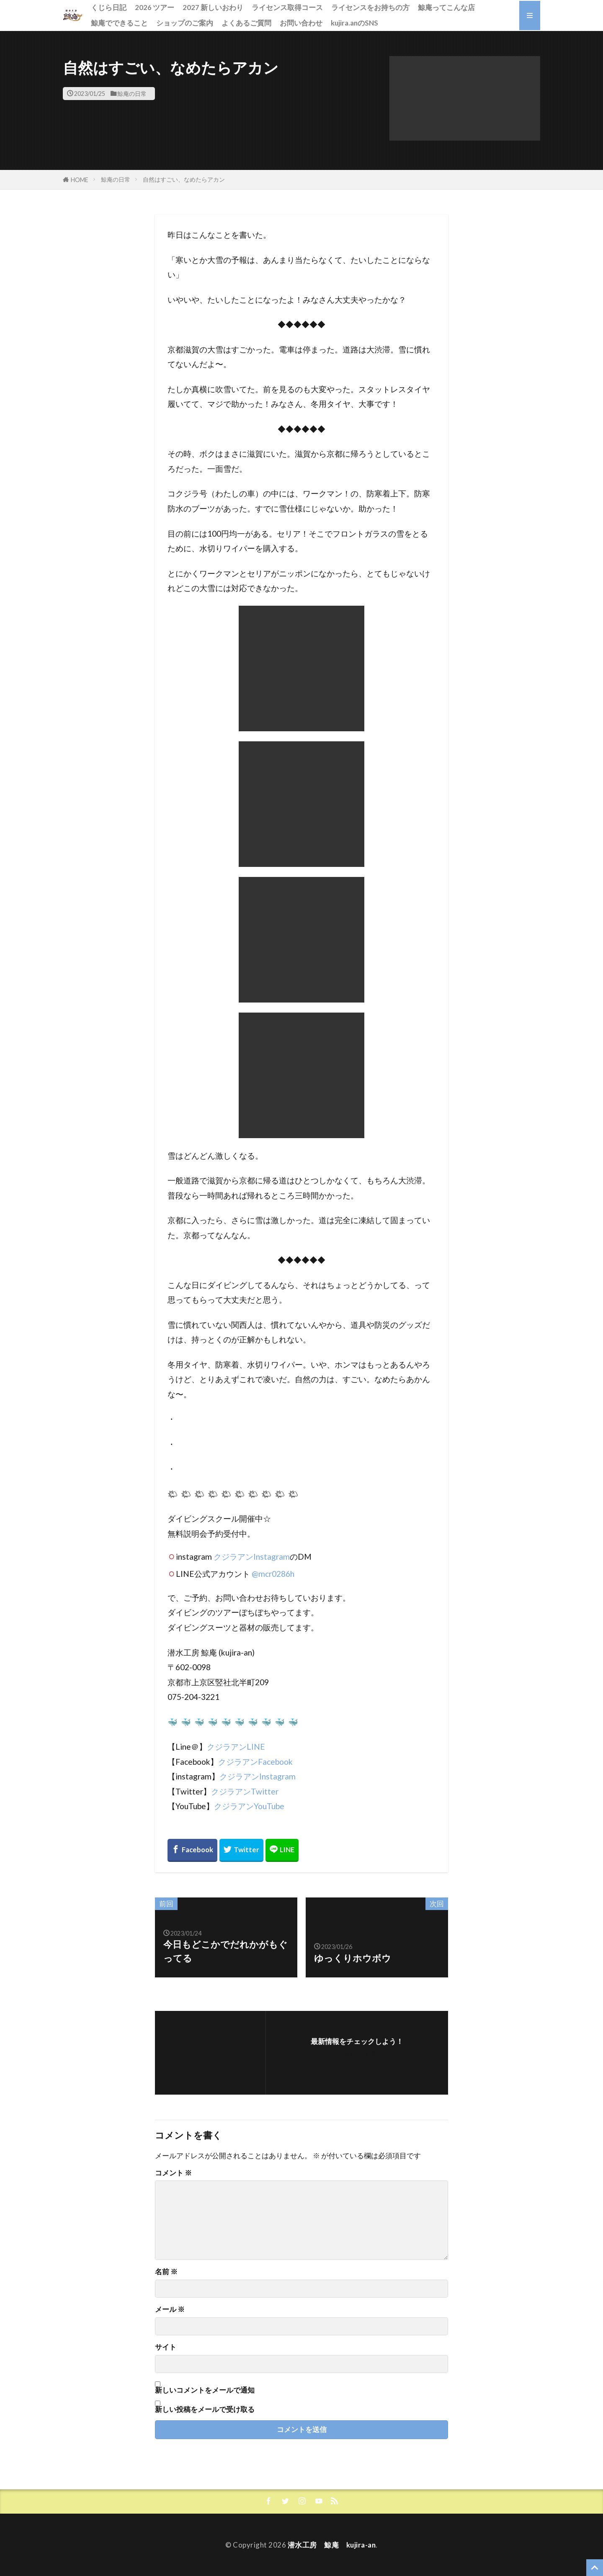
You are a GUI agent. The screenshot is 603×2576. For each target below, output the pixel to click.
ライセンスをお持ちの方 (370, 7)
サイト (165, 2347)
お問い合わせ (301, 22)
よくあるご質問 (246, 22)
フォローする (356, 2053)
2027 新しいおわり (213, 7)
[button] (464, 98)
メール (170, 2309)
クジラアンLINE (236, 1746)
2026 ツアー (154, 7)
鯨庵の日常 (132, 93)
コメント (173, 2173)
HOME (79, 179)
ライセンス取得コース (287, 7)
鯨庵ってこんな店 (446, 7)
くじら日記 (108, 7)
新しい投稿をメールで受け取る (205, 2409)
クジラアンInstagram (252, 1556)
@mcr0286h (273, 1574)
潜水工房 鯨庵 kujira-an (332, 2544)
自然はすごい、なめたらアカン (184, 179)
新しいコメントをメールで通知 (205, 2390)
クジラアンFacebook (255, 1761)
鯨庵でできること (119, 22)
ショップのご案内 (184, 22)
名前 (166, 2271)
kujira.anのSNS (354, 22)
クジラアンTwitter (244, 1791)
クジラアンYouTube (249, 1806)
